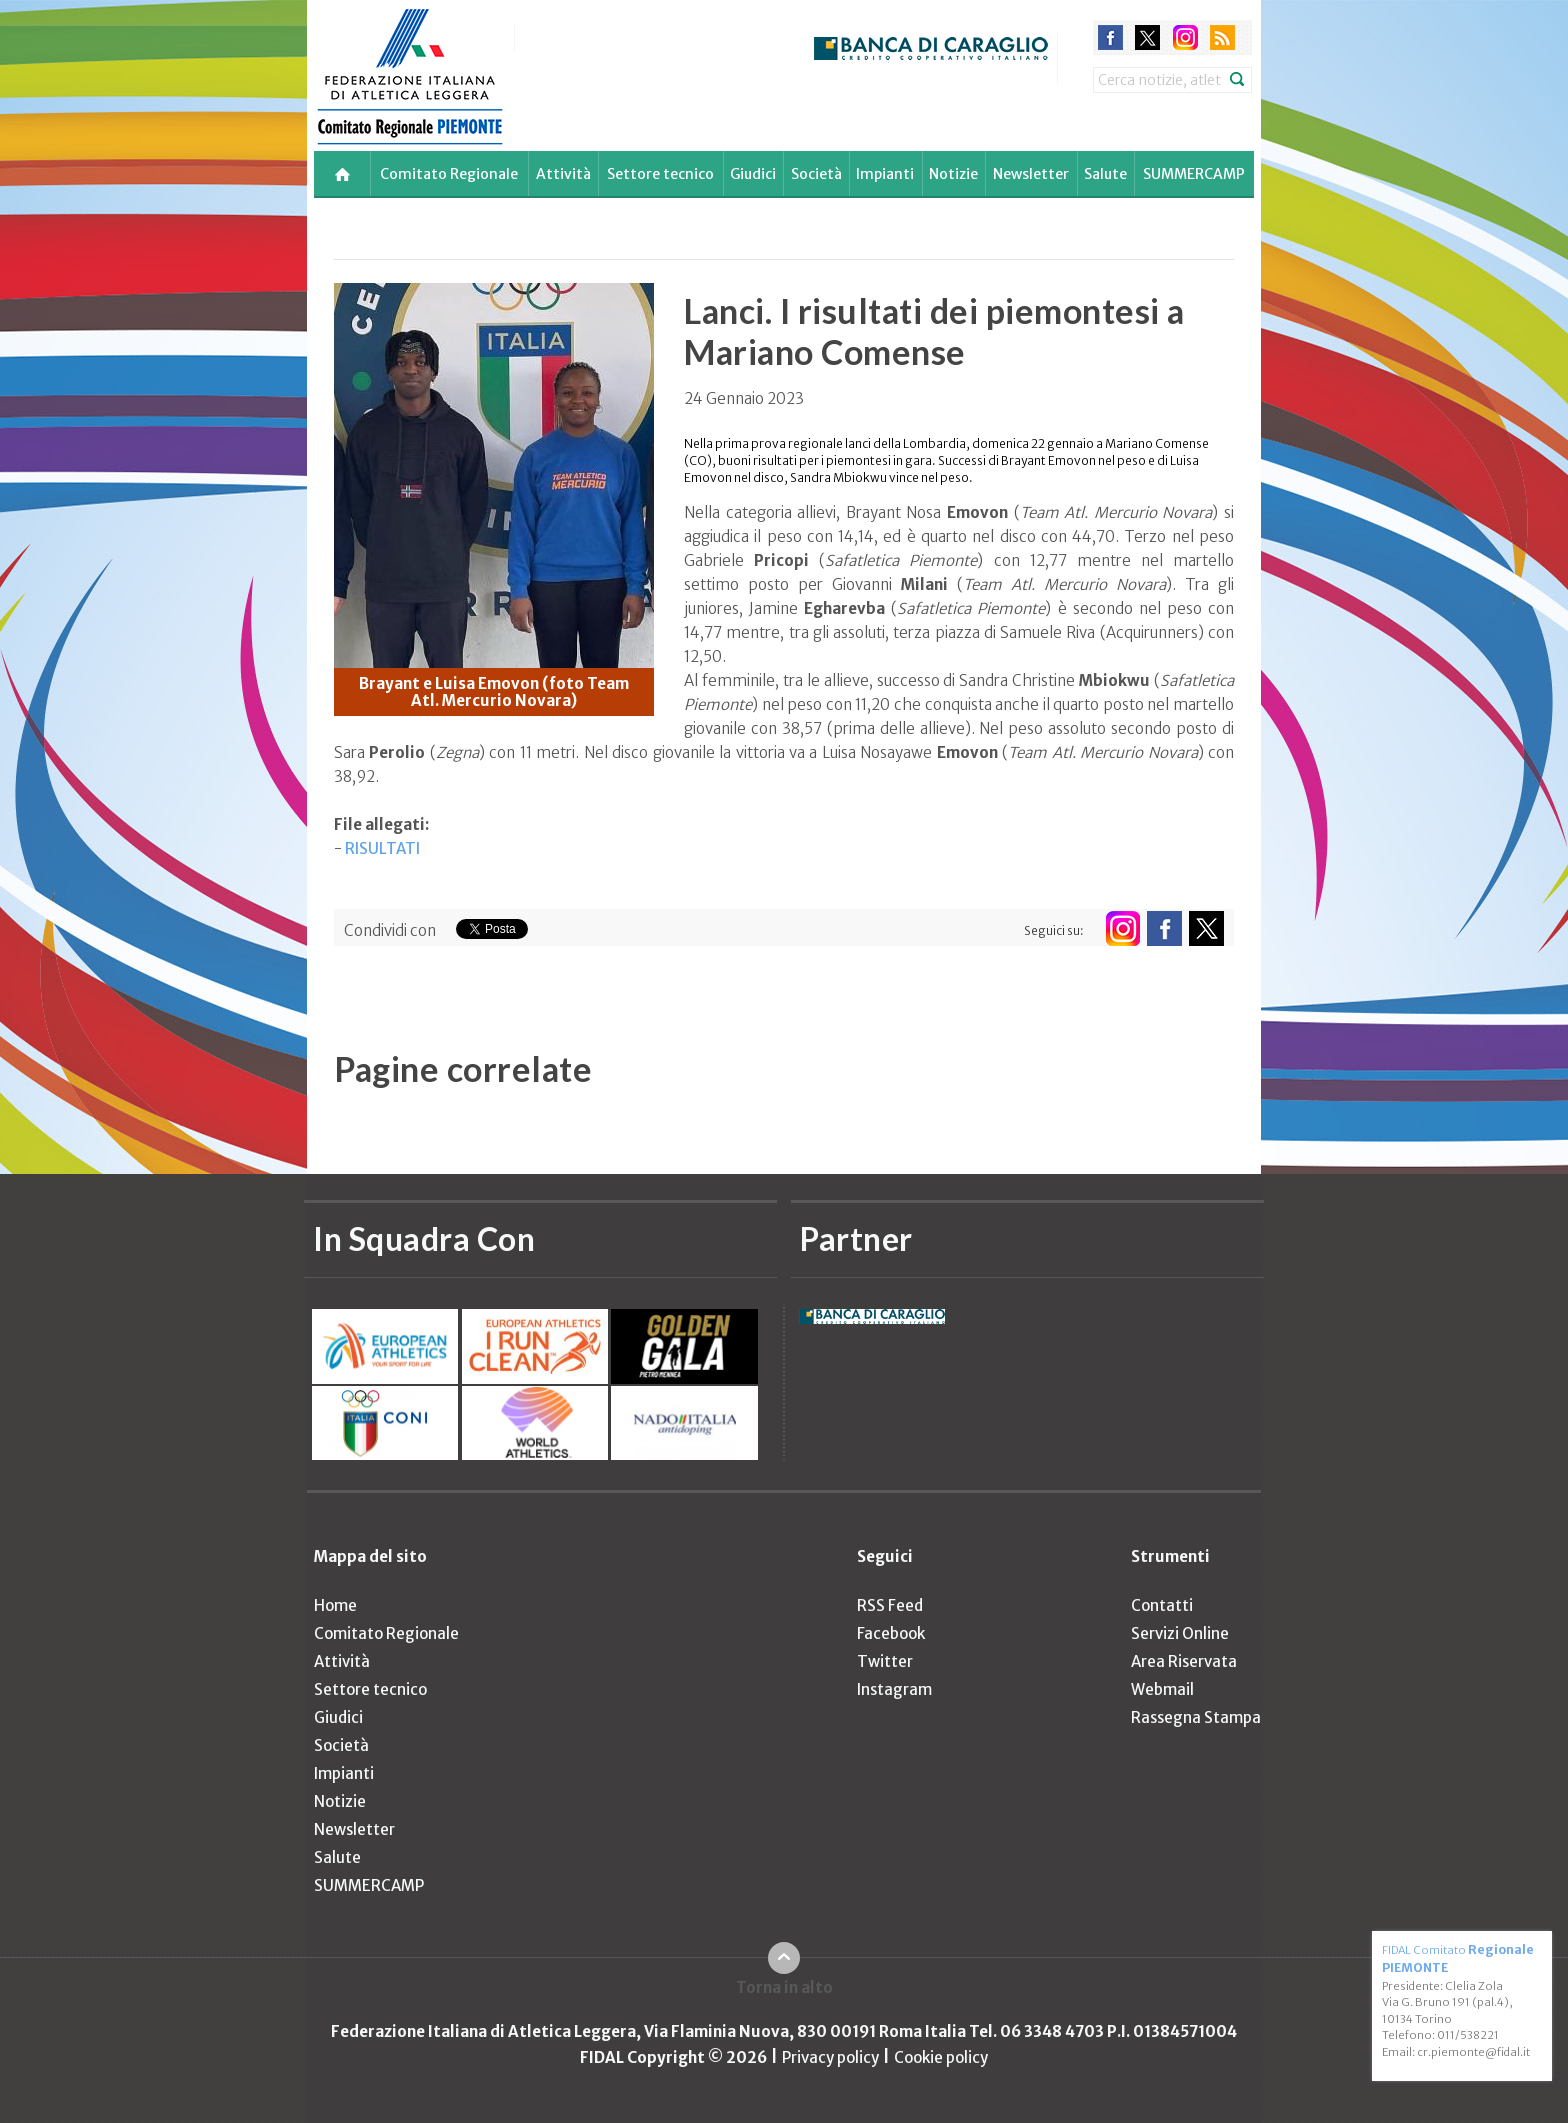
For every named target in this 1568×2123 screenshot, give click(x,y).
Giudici (753, 174)
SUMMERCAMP (1194, 174)
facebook (1110, 37)
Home (335, 1605)
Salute (1105, 174)
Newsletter (1031, 174)
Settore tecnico (660, 174)
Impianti (885, 174)
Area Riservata (1184, 1661)
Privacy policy (830, 2057)
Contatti (1162, 1605)
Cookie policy (941, 2057)
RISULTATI (382, 848)
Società (816, 174)
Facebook (891, 1633)
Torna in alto (784, 1987)
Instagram (894, 1689)
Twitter (885, 1661)
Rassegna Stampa (1196, 1717)
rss (1222, 37)
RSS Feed (890, 1605)
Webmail (1162, 1689)
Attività (563, 174)
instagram (1185, 37)
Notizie (953, 174)
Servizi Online (1180, 1633)
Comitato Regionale (449, 174)
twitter (1147, 37)
